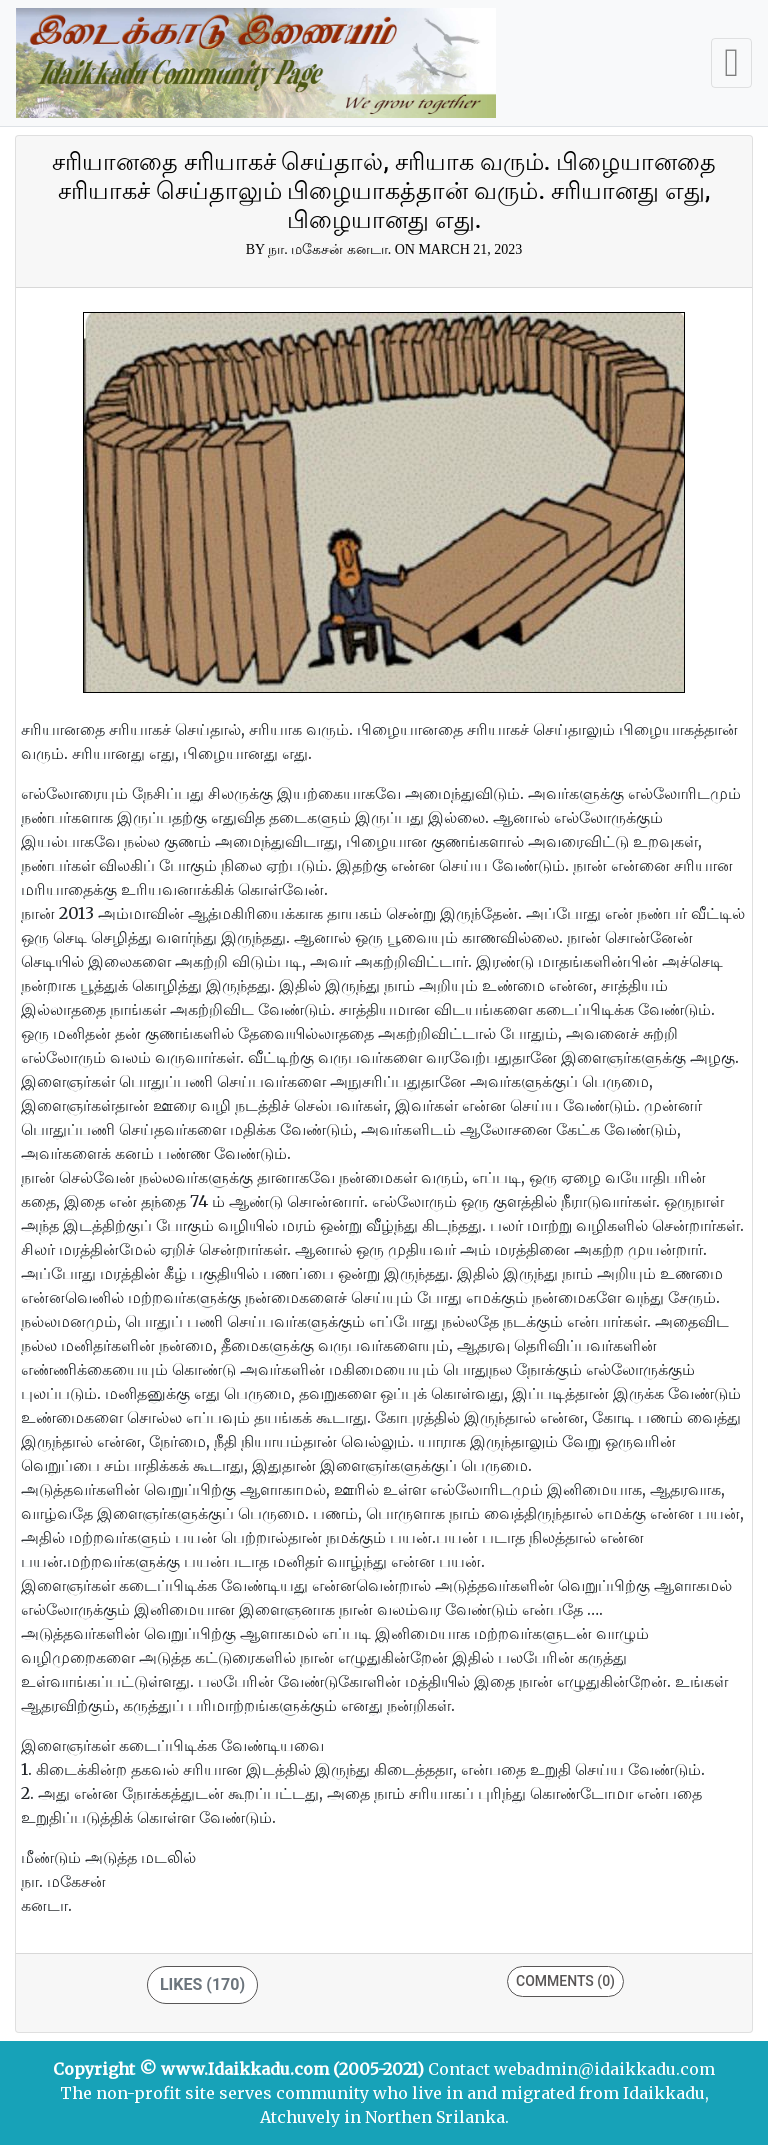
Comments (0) (565, 1981)
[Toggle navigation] (731, 63)
